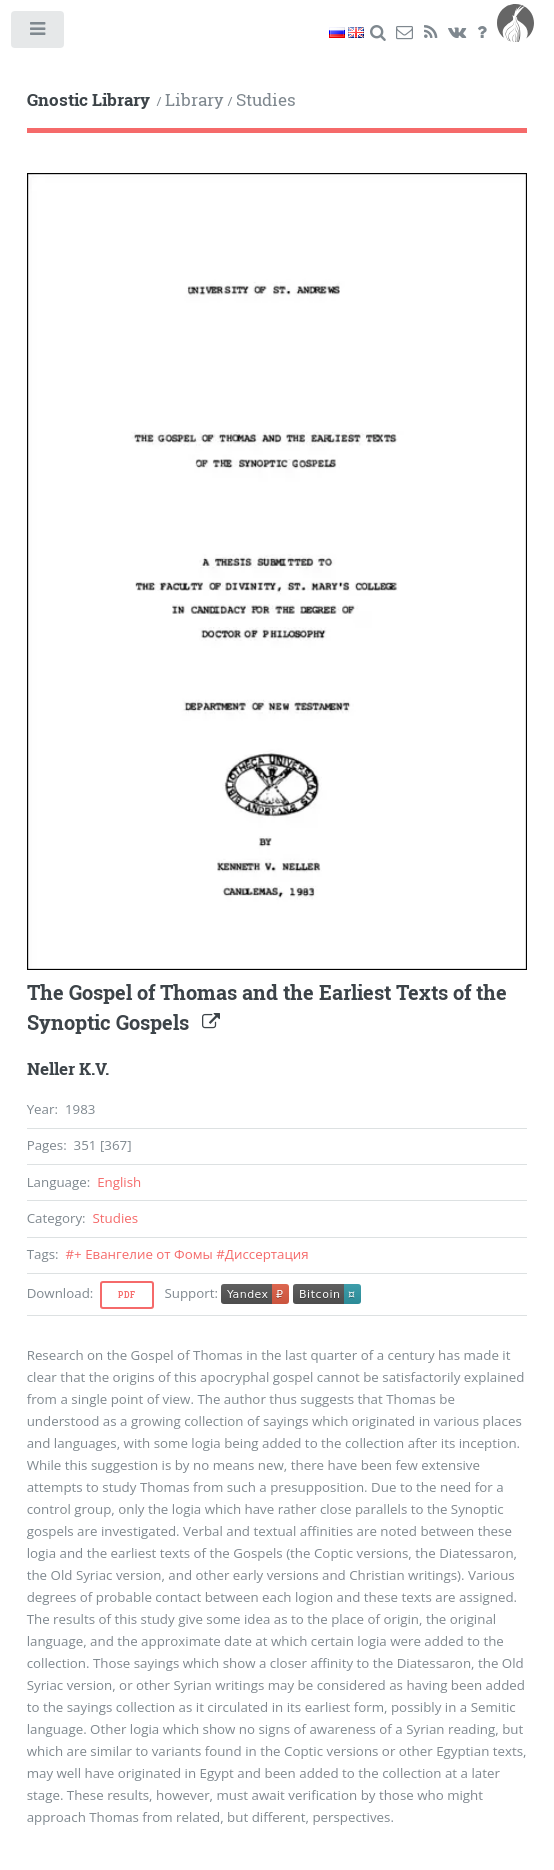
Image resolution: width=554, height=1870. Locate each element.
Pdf (127, 1295)
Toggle (38, 33)
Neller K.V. (68, 1069)
